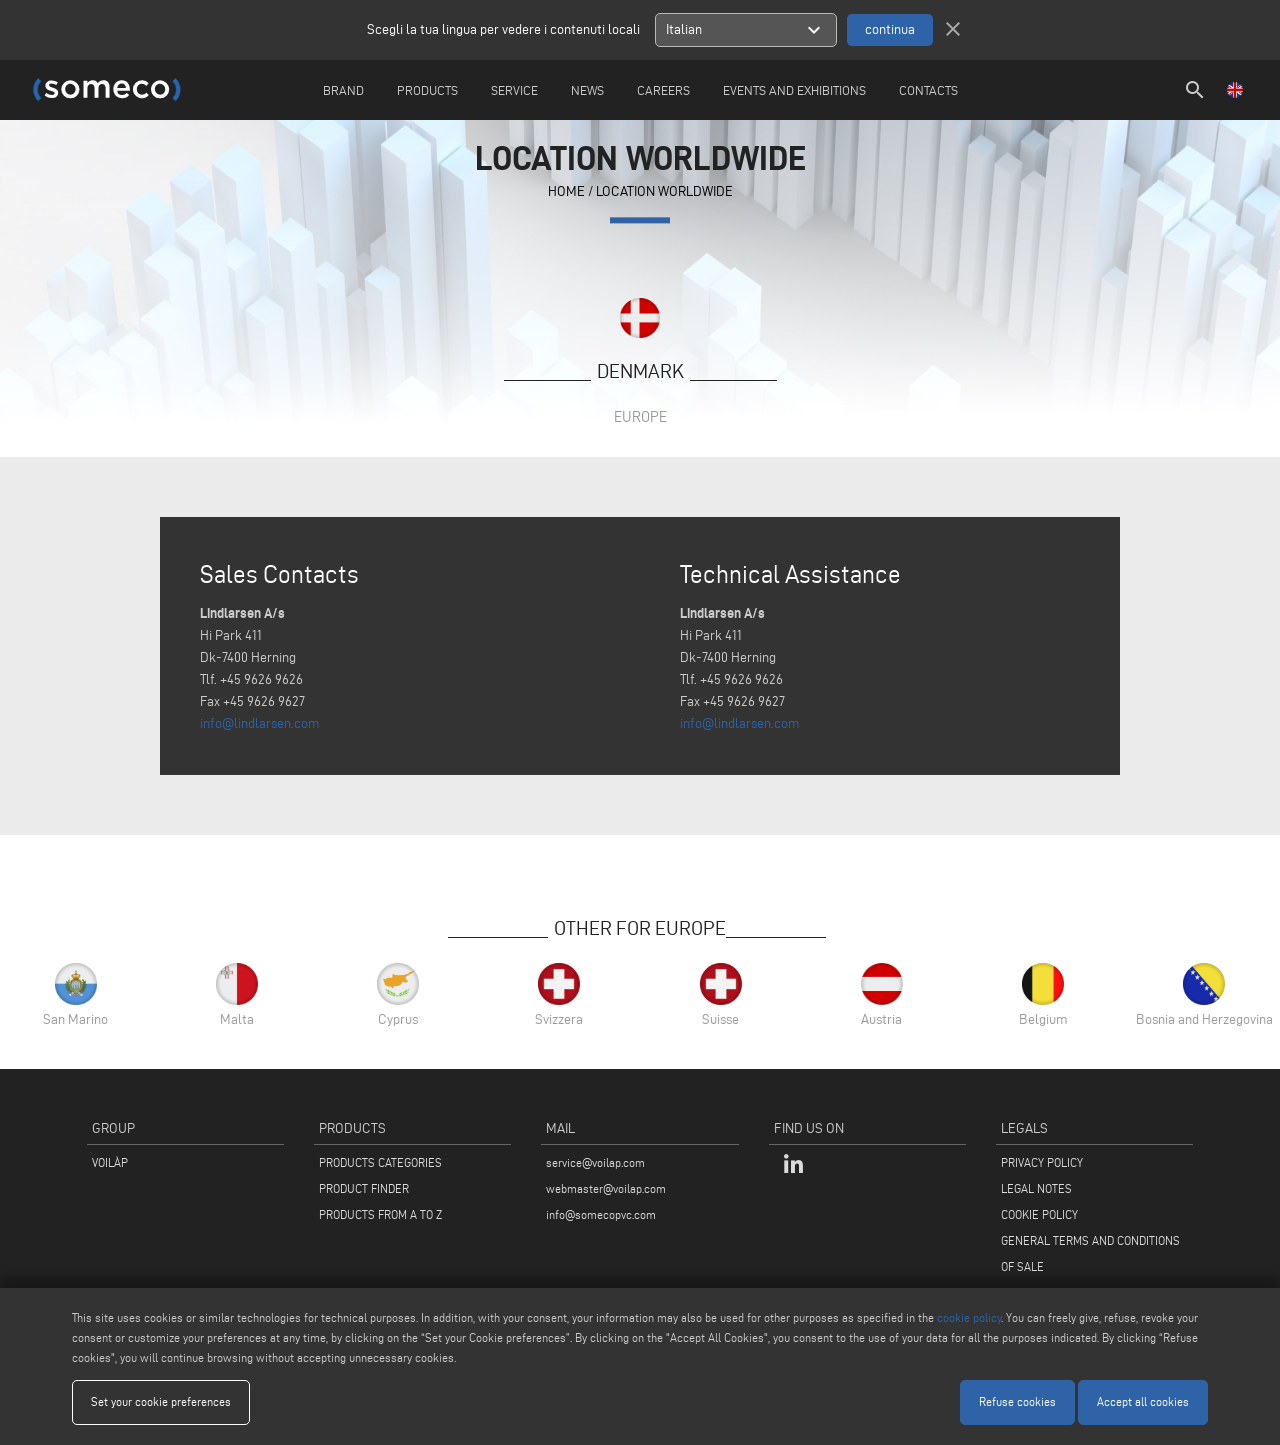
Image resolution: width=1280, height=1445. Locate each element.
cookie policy (969, 1317)
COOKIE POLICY (1039, 1214)
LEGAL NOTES (1036, 1188)
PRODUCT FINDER (364, 1188)
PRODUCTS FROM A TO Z (380, 1214)
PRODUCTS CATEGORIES (380, 1162)
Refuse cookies (1017, 1401)
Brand (343, 90)
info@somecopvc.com (601, 1214)
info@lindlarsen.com (260, 723)
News (587, 90)
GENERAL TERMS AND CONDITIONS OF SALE (1090, 1253)
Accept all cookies (1143, 1401)
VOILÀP (110, 1162)
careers (663, 90)
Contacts (928, 90)
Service (514, 90)
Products (427, 90)
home (566, 192)
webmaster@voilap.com (606, 1188)
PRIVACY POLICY (1042, 1162)
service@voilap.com (595, 1162)
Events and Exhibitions (794, 90)
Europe (640, 416)
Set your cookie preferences (161, 1401)
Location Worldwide (664, 192)
